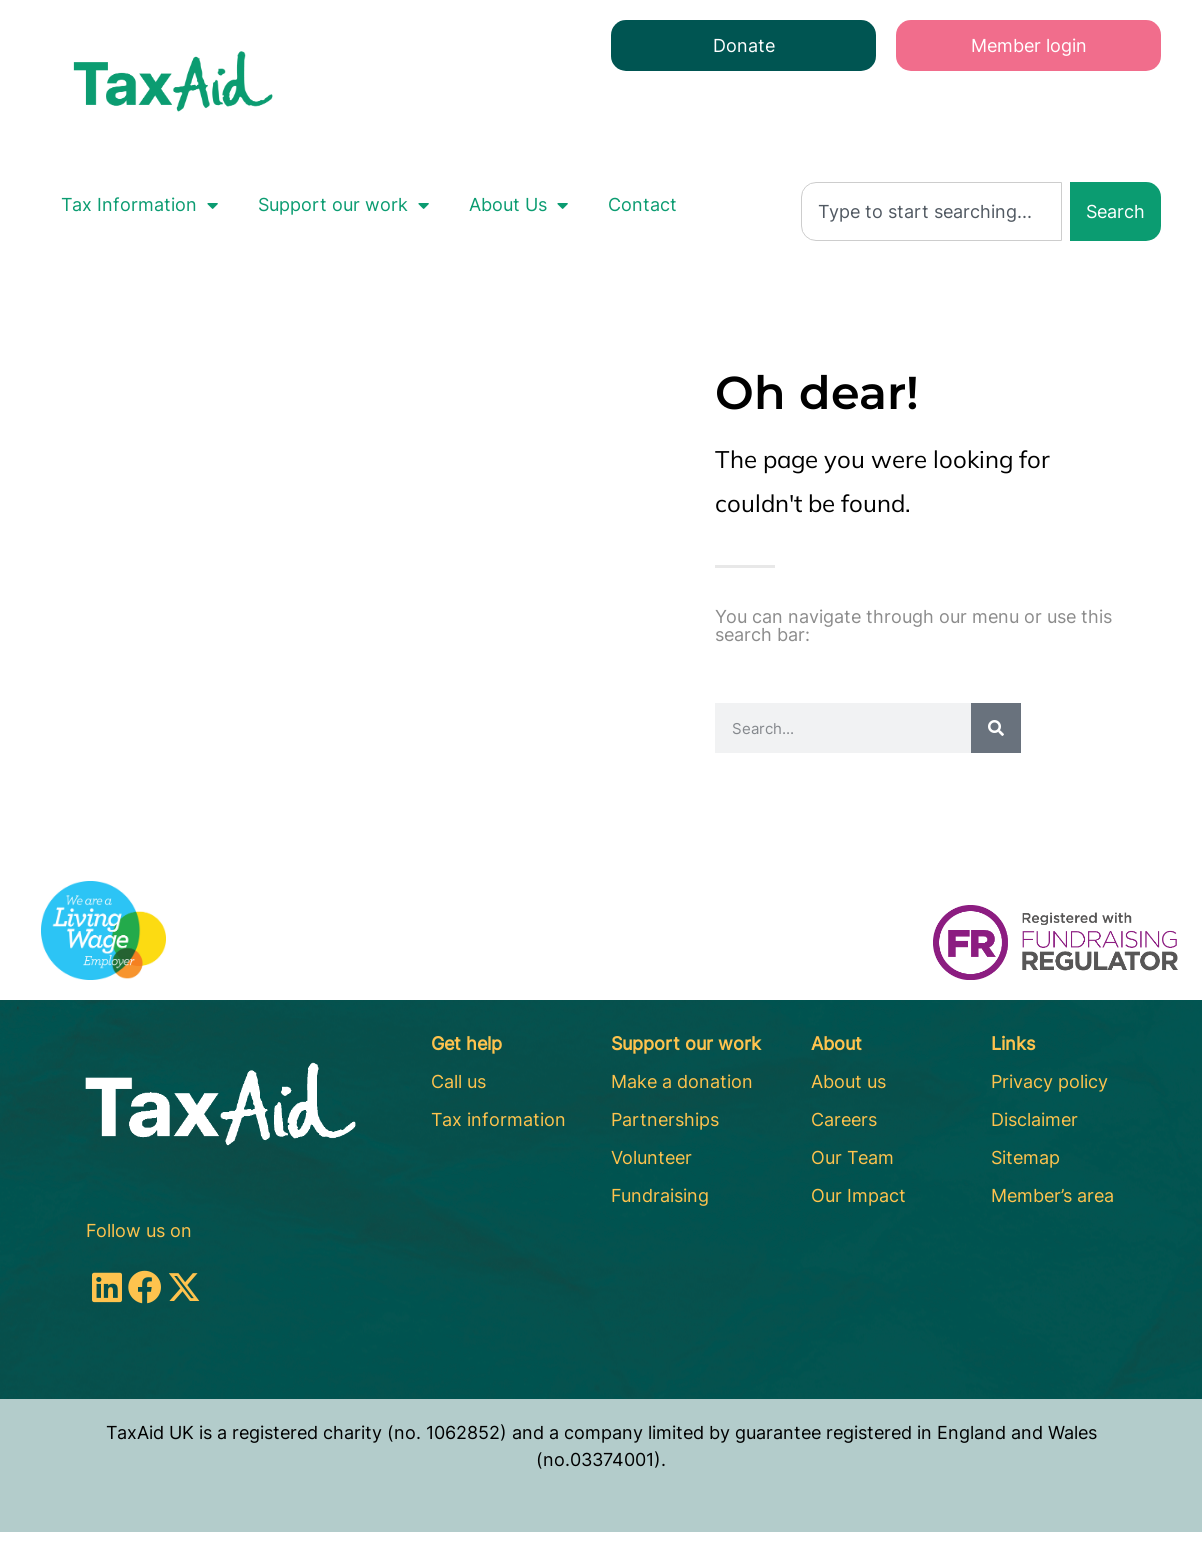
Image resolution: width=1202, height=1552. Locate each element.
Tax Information (139, 205)
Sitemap (1025, 1157)
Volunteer (651, 1157)
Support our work (343, 205)
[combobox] (931, 211)
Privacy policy (1049, 1081)
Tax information (498, 1119)
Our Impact (858, 1195)
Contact (642, 204)
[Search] (996, 728)
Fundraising (660, 1195)
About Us (518, 205)
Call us (458, 1081)
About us (848, 1081)
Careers (844, 1119)
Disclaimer (1034, 1119)
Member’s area (1052, 1195)
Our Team (852, 1157)
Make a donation (682, 1081)
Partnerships (665, 1119)
